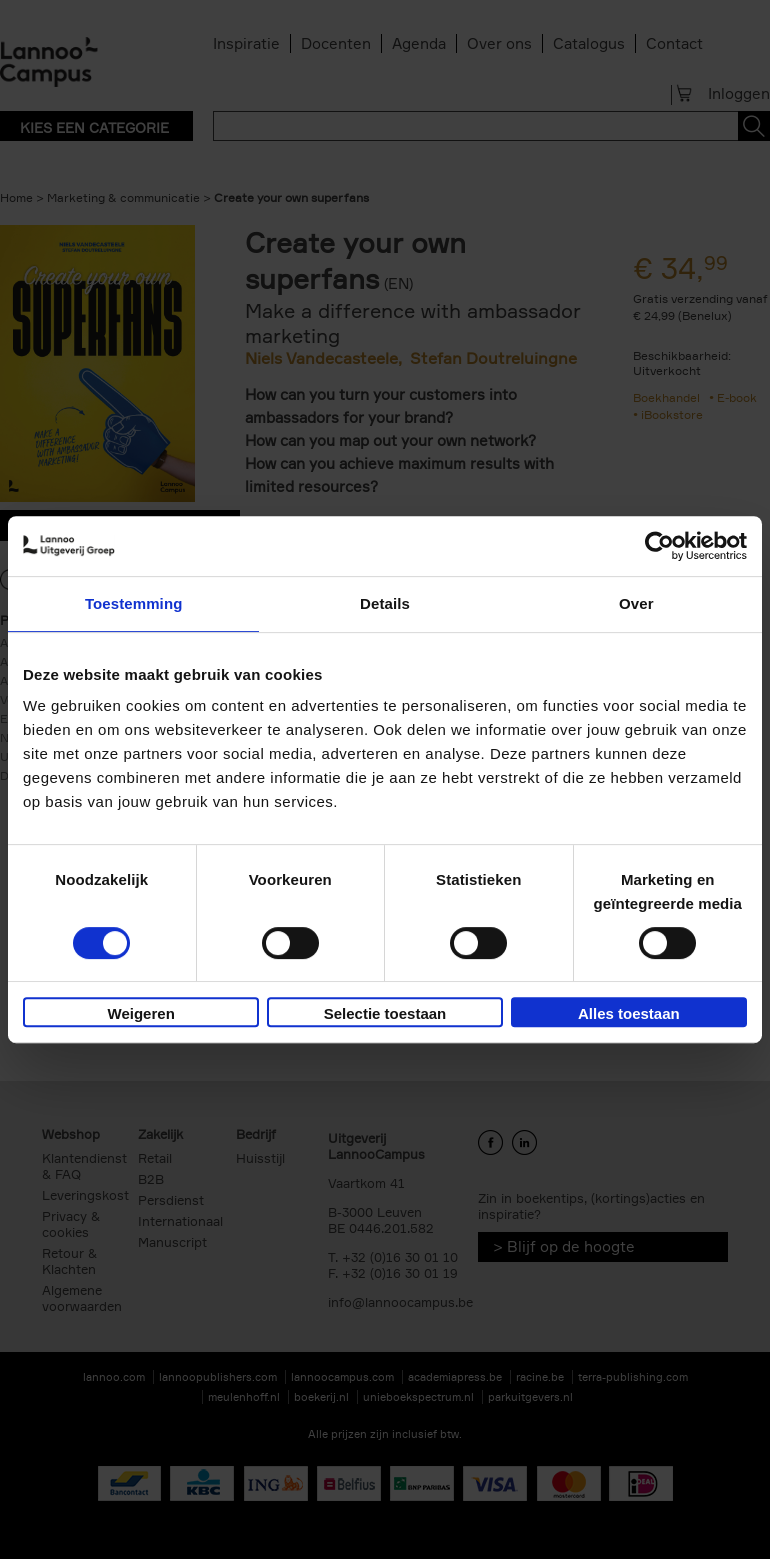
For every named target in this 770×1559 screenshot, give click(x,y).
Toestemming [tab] (134, 603)
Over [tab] (636, 603)
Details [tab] (385, 603)
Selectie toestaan (385, 1013)
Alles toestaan (629, 1013)
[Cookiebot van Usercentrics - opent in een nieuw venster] (659, 546)
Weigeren (141, 1013)
